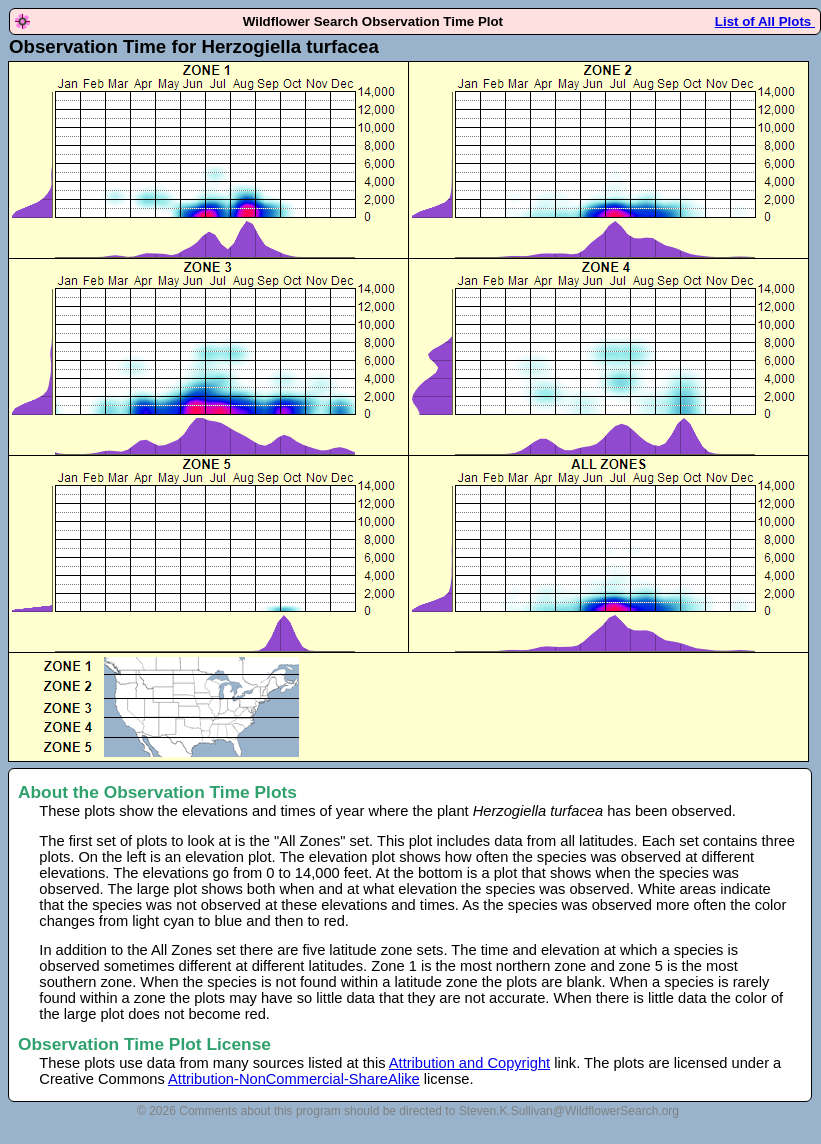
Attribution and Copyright (469, 1063)
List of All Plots (765, 21)
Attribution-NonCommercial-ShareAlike (294, 1079)
